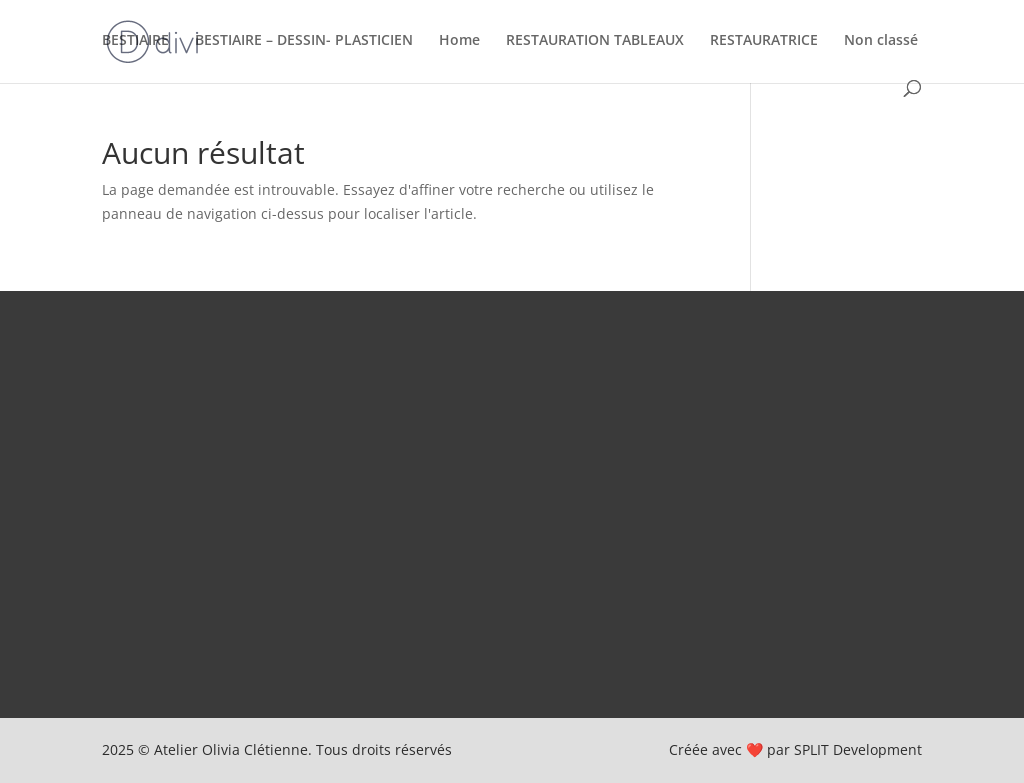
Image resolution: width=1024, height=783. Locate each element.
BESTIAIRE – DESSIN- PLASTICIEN (304, 41)
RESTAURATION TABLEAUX (595, 41)
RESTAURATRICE (764, 41)
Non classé (881, 41)
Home (459, 41)
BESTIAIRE (135, 41)
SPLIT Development (858, 749)
